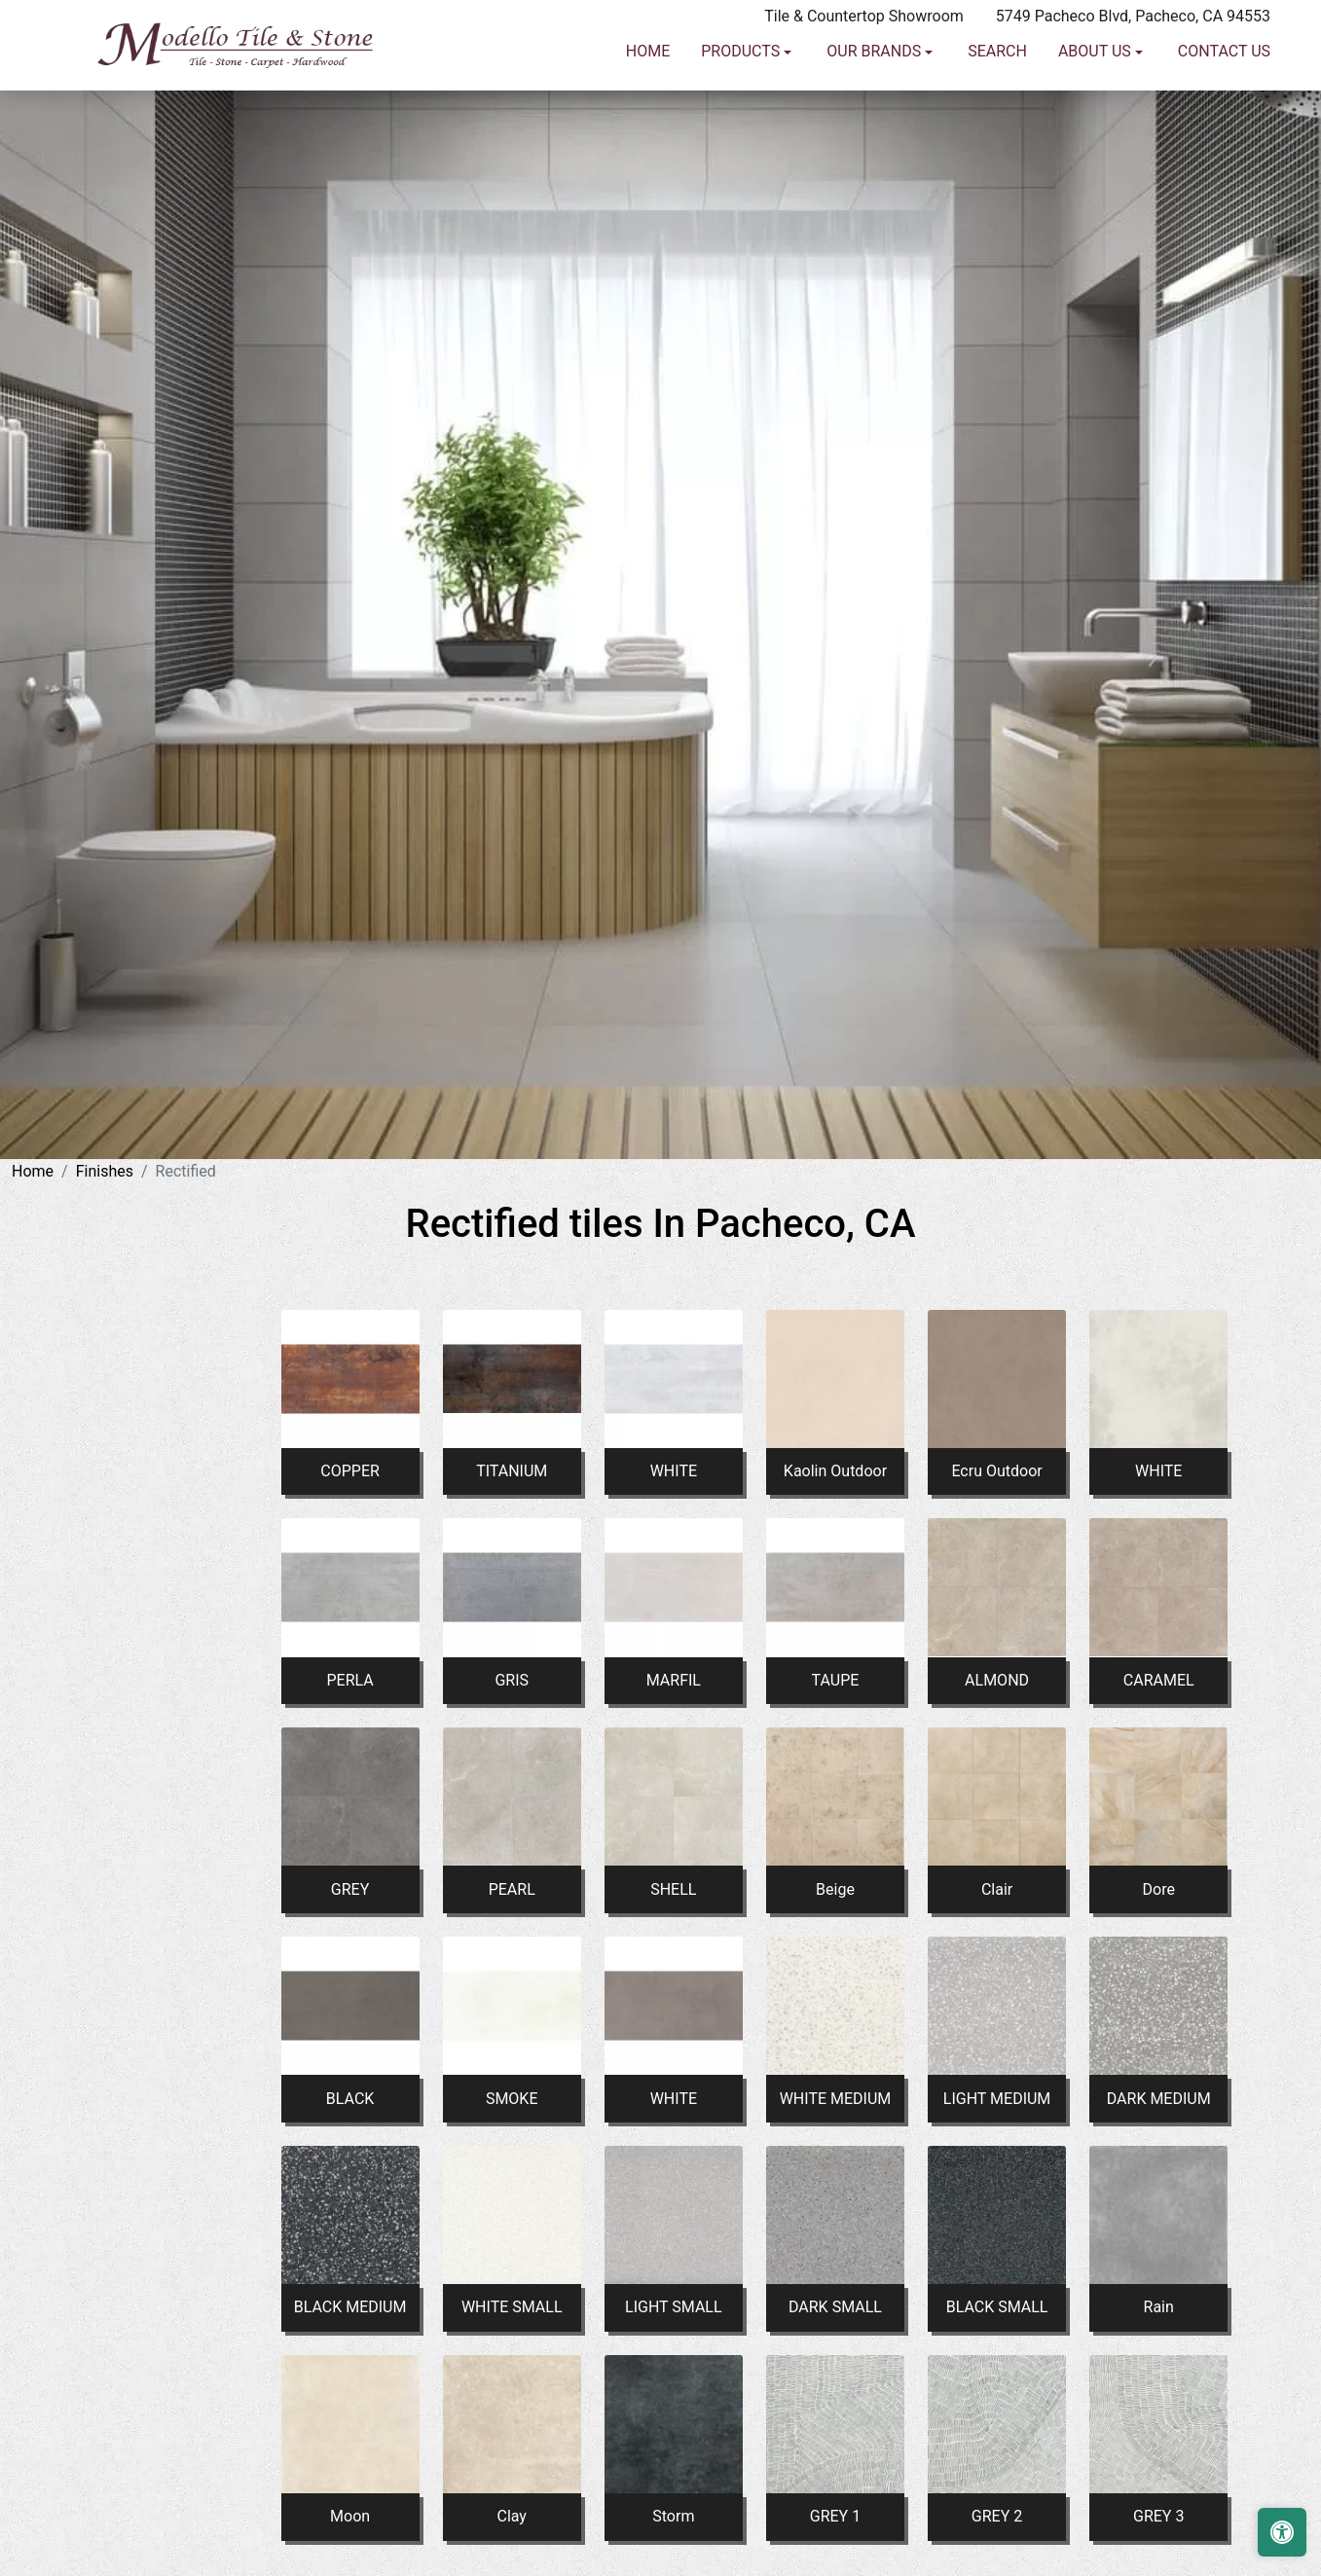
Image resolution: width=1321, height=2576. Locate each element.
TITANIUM (511, 1471)
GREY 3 (1158, 2516)
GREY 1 (835, 2516)
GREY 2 (997, 2516)
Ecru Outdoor (996, 1471)
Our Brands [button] (875, 135)
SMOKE (512, 2098)
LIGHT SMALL (673, 2307)
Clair (996, 1889)
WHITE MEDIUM (836, 2098)
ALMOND (997, 1680)
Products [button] (742, 135)
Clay (511, 2516)
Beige (835, 1889)
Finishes (104, 1171)
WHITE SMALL (512, 2307)
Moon (350, 2516)
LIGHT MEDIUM (997, 2098)
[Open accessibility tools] (1282, 2532)
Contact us (1224, 135)
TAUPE (836, 1680)
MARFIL (673, 1680)
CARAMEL (1158, 1680)
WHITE (673, 1471)
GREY (350, 1889)
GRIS (512, 1680)
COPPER (350, 1471)
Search (997, 135)
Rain (1159, 2307)
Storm (673, 2516)
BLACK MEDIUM (350, 2307)
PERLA (349, 1680)
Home (648, 135)
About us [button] (1096, 135)
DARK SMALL (835, 2307)
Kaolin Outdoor (835, 1471)
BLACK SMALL (997, 2307)
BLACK (350, 2098)
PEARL (512, 1889)
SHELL (673, 1889)
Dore (1159, 1889)
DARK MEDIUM (1159, 2098)
